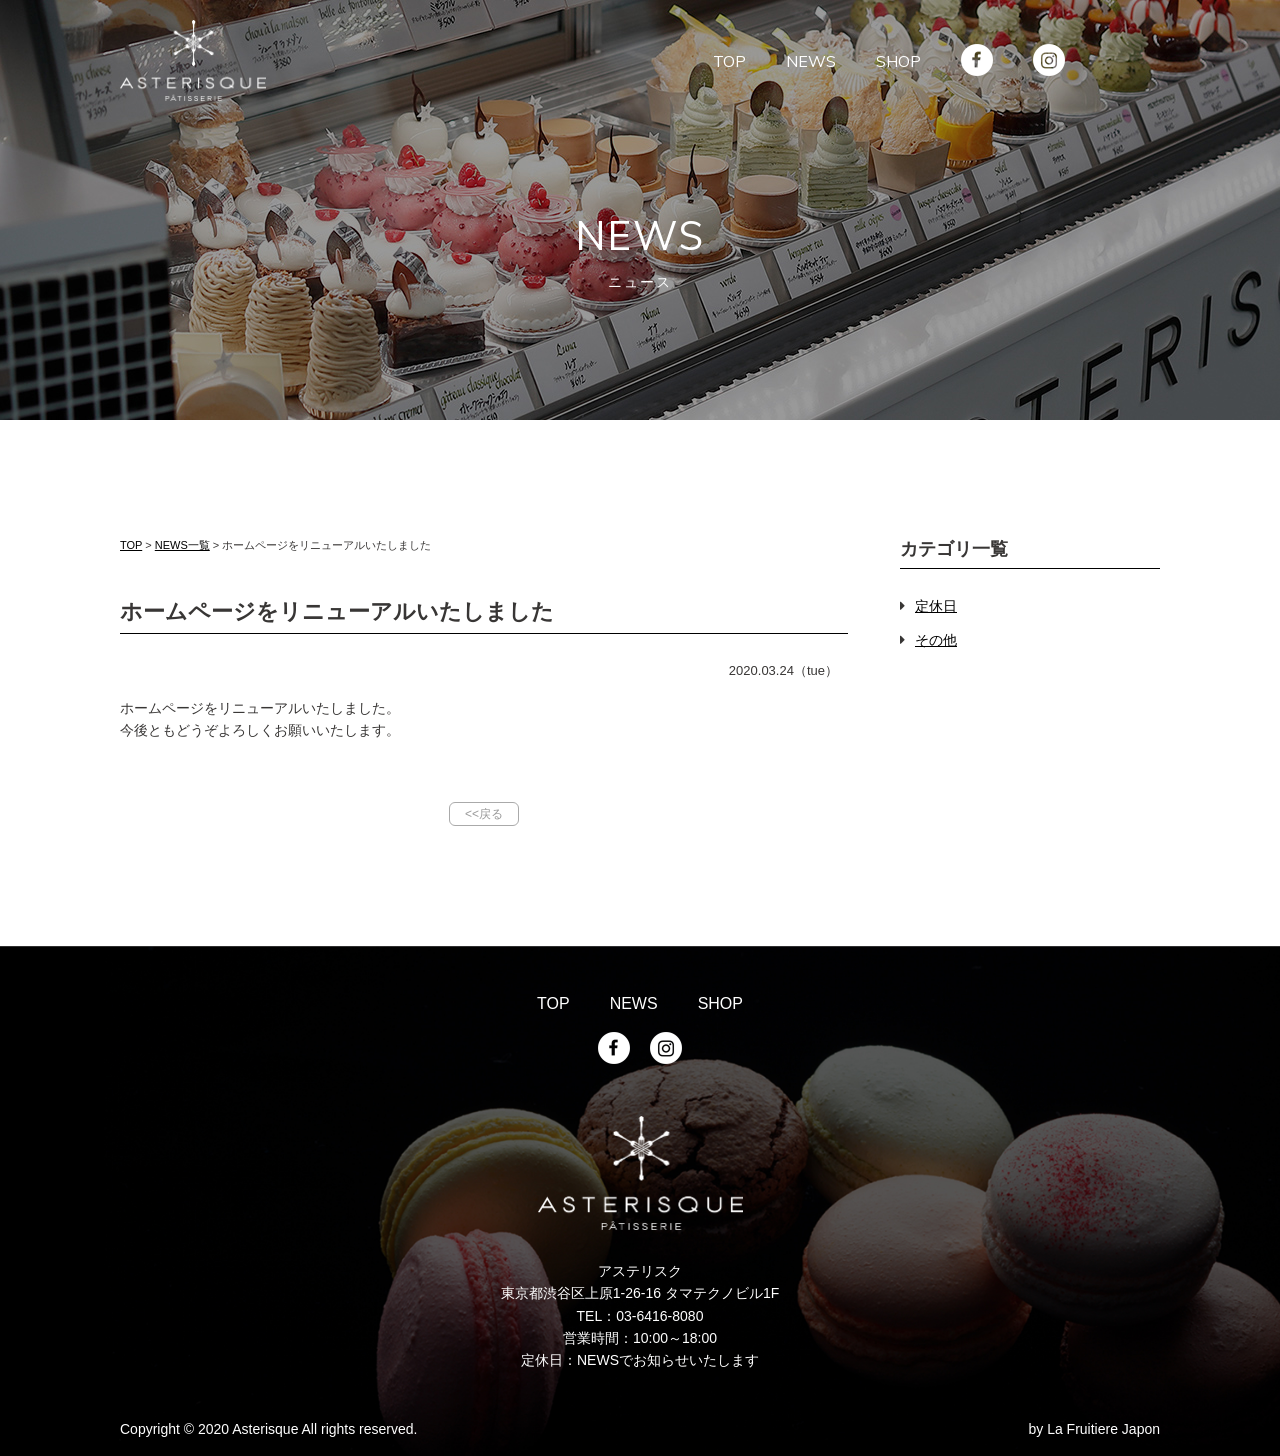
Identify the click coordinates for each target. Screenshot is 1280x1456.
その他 (936, 640)
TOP (131, 545)
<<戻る (484, 814)
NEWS (634, 1003)
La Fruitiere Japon (1103, 1429)
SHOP (720, 1003)
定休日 (936, 606)
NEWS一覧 (182, 545)
